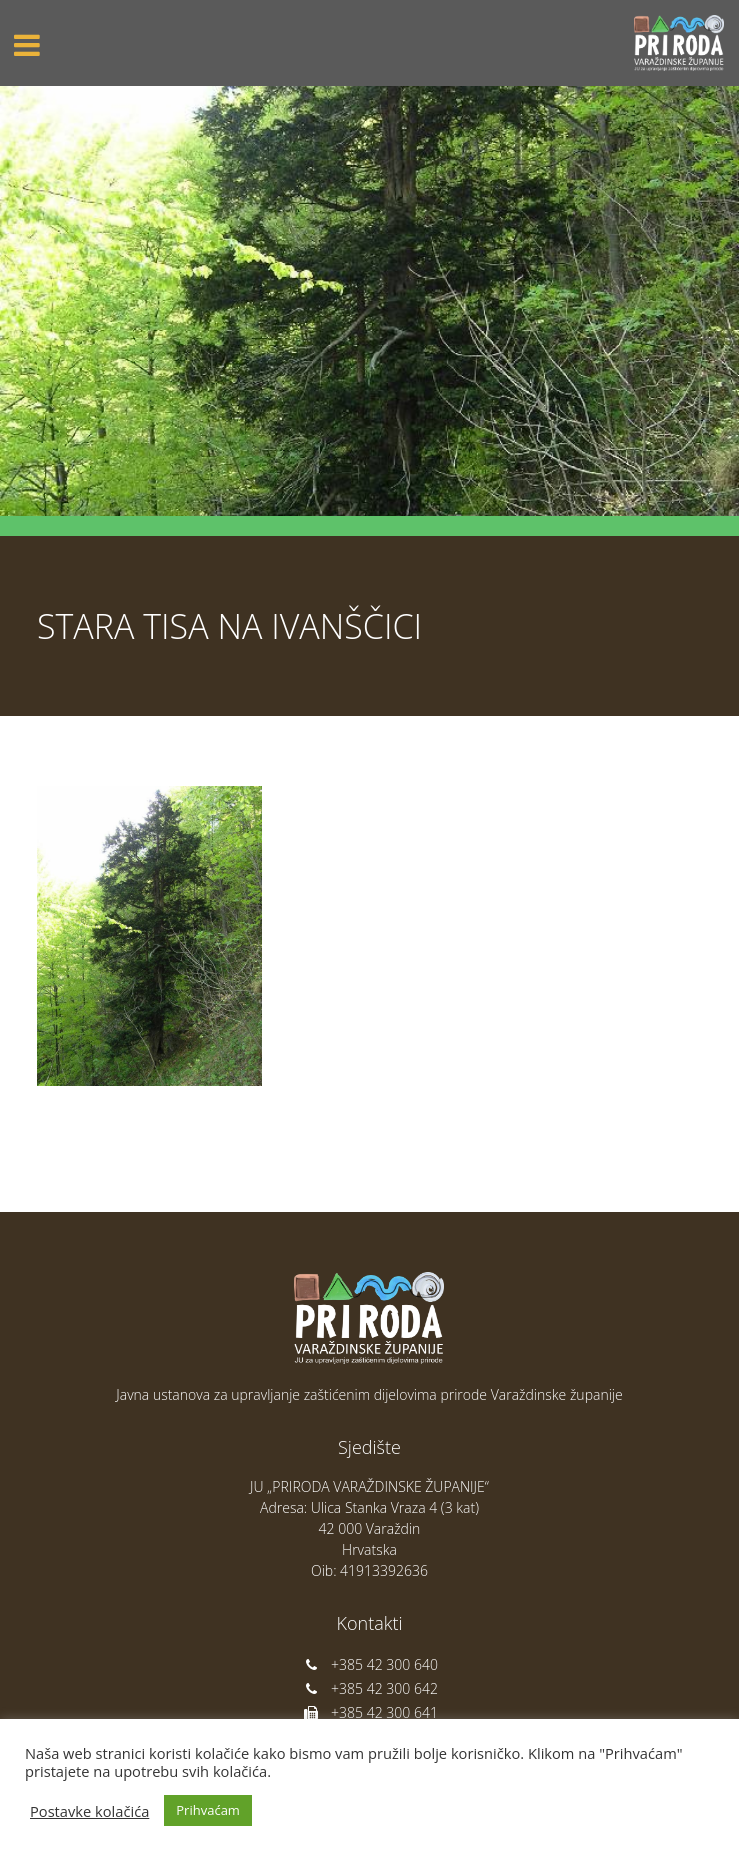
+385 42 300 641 (369, 1712)
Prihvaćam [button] (208, 1810)
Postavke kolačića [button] (89, 1811)
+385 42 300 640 (369, 1664)
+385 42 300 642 (369, 1688)
